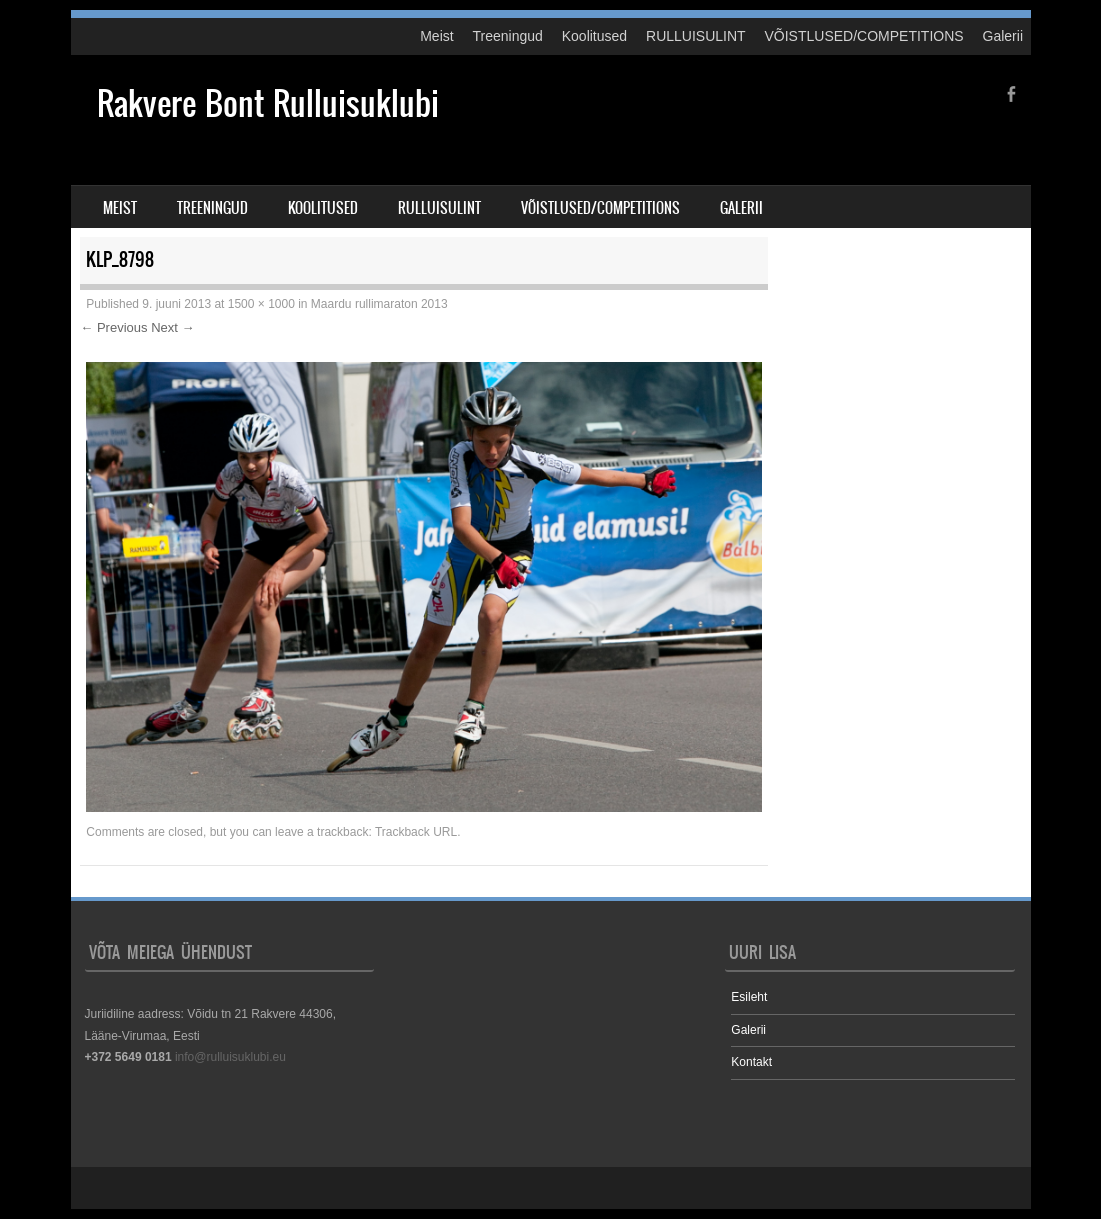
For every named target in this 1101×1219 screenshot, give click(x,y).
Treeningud (508, 36)
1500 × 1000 (261, 304)
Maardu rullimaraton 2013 (379, 304)
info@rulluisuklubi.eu (230, 1057)
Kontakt (751, 1062)
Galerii (1003, 36)
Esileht (749, 997)
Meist (436, 36)
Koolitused (594, 36)
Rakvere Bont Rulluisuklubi (268, 103)
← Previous (113, 327)
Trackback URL (416, 832)
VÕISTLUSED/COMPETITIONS (864, 36)
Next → (172, 327)
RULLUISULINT (696, 36)
